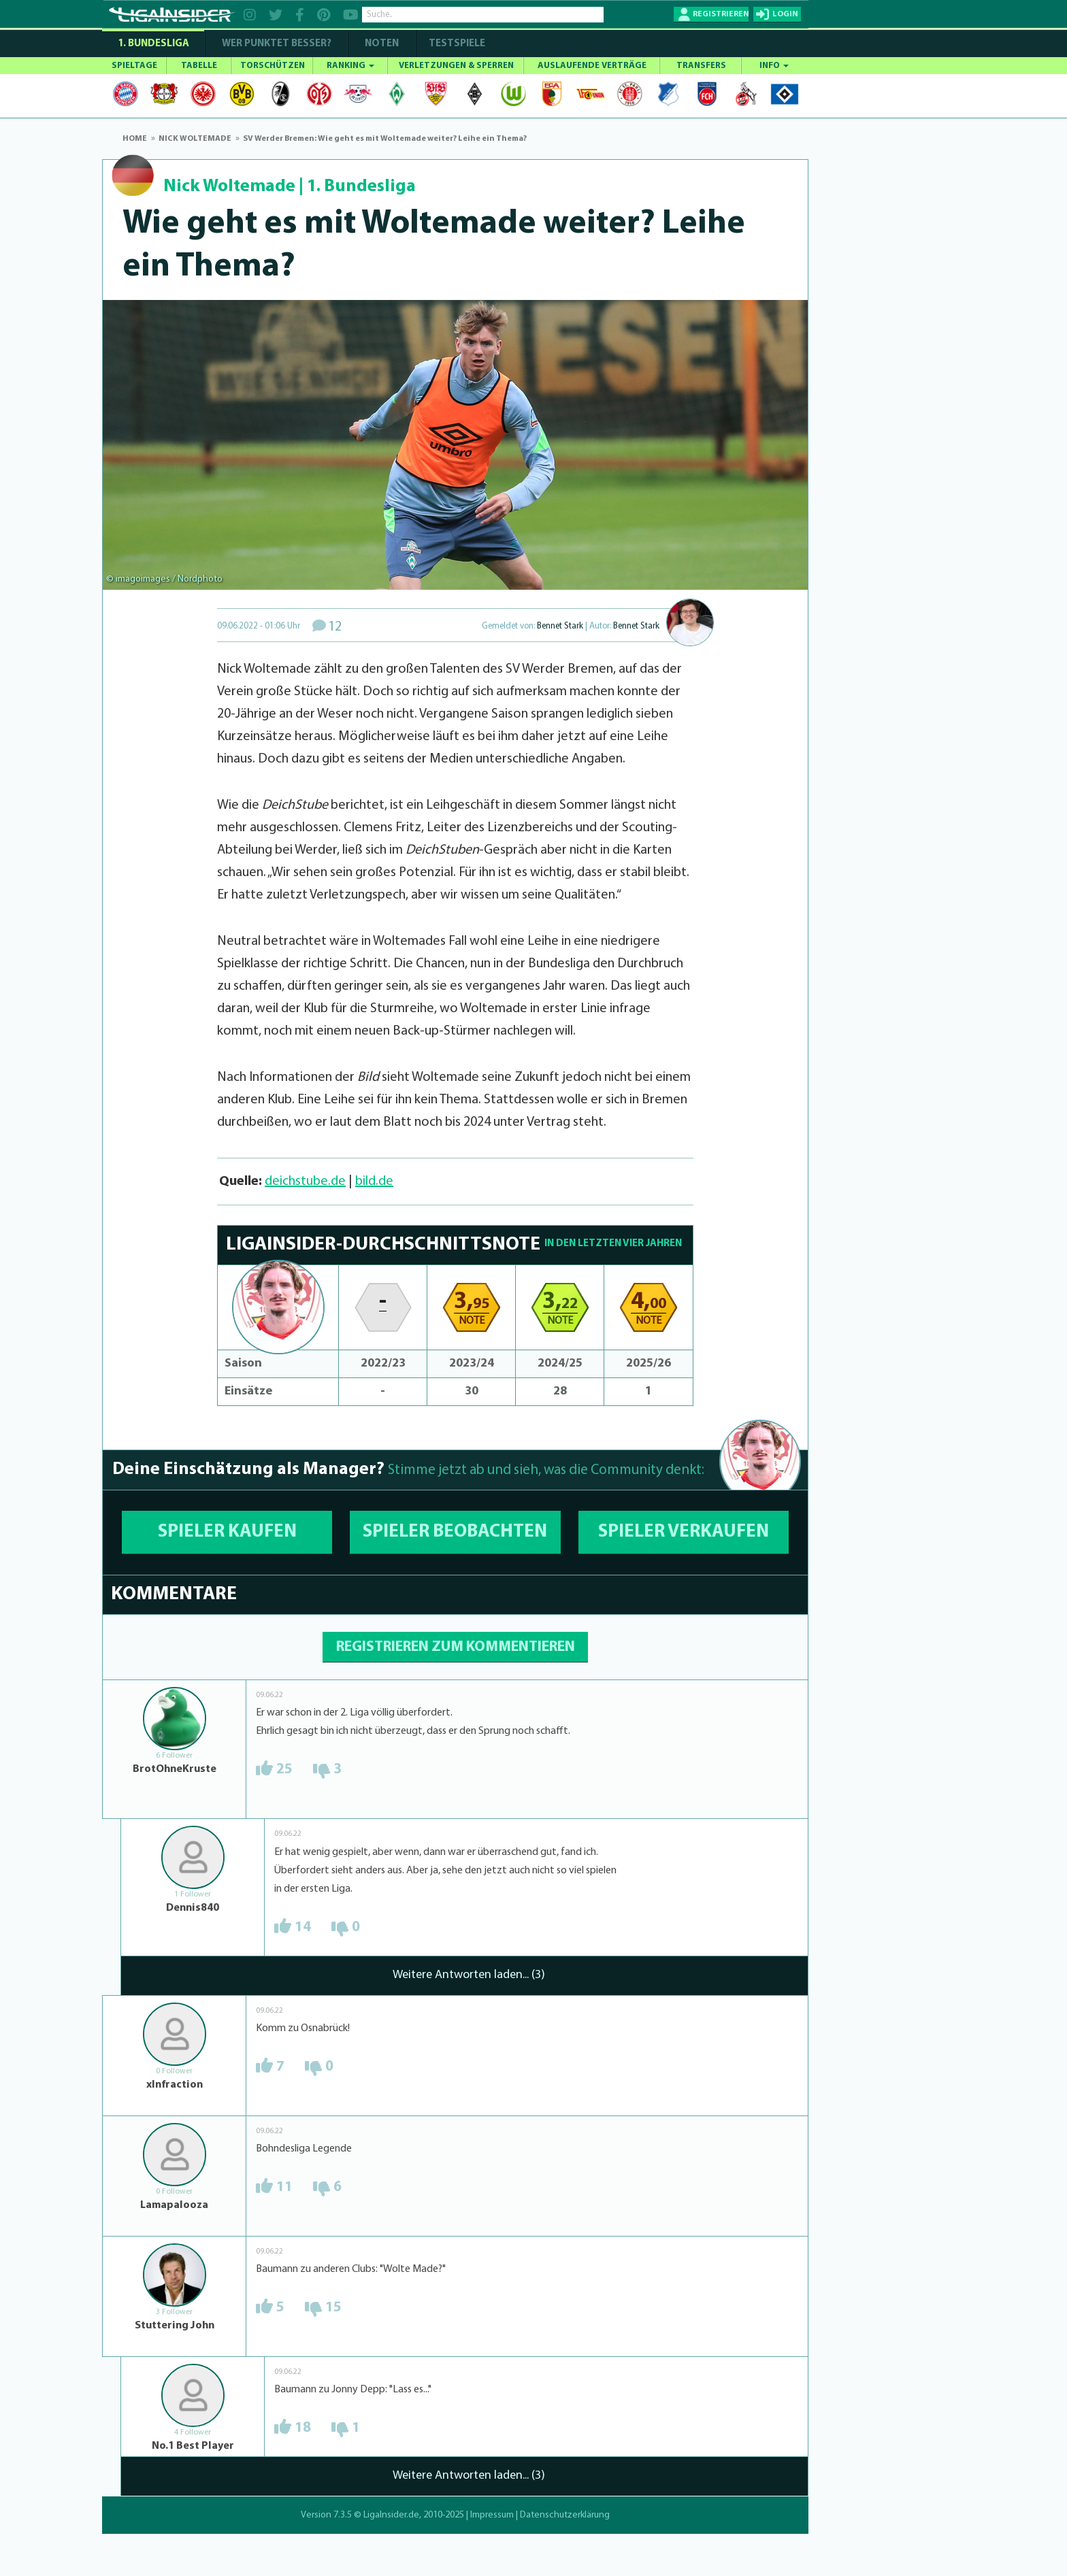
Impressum (492, 2515)
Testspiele (456, 44)
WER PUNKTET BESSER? (276, 44)
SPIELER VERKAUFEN (683, 1532)
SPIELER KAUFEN (227, 1532)
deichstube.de (305, 1181)
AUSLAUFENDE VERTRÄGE (592, 65)
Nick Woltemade (229, 187)
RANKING (350, 65)
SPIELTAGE (134, 65)
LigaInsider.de (391, 2515)
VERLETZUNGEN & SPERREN (456, 65)
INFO (774, 65)
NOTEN (382, 44)
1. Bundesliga (153, 44)
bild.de (374, 1181)
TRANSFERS (701, 65)
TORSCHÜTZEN (272, 65)
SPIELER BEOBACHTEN (455, 1532)
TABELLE (199, 65)
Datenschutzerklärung (565, 2515)
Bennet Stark (560, 626)
